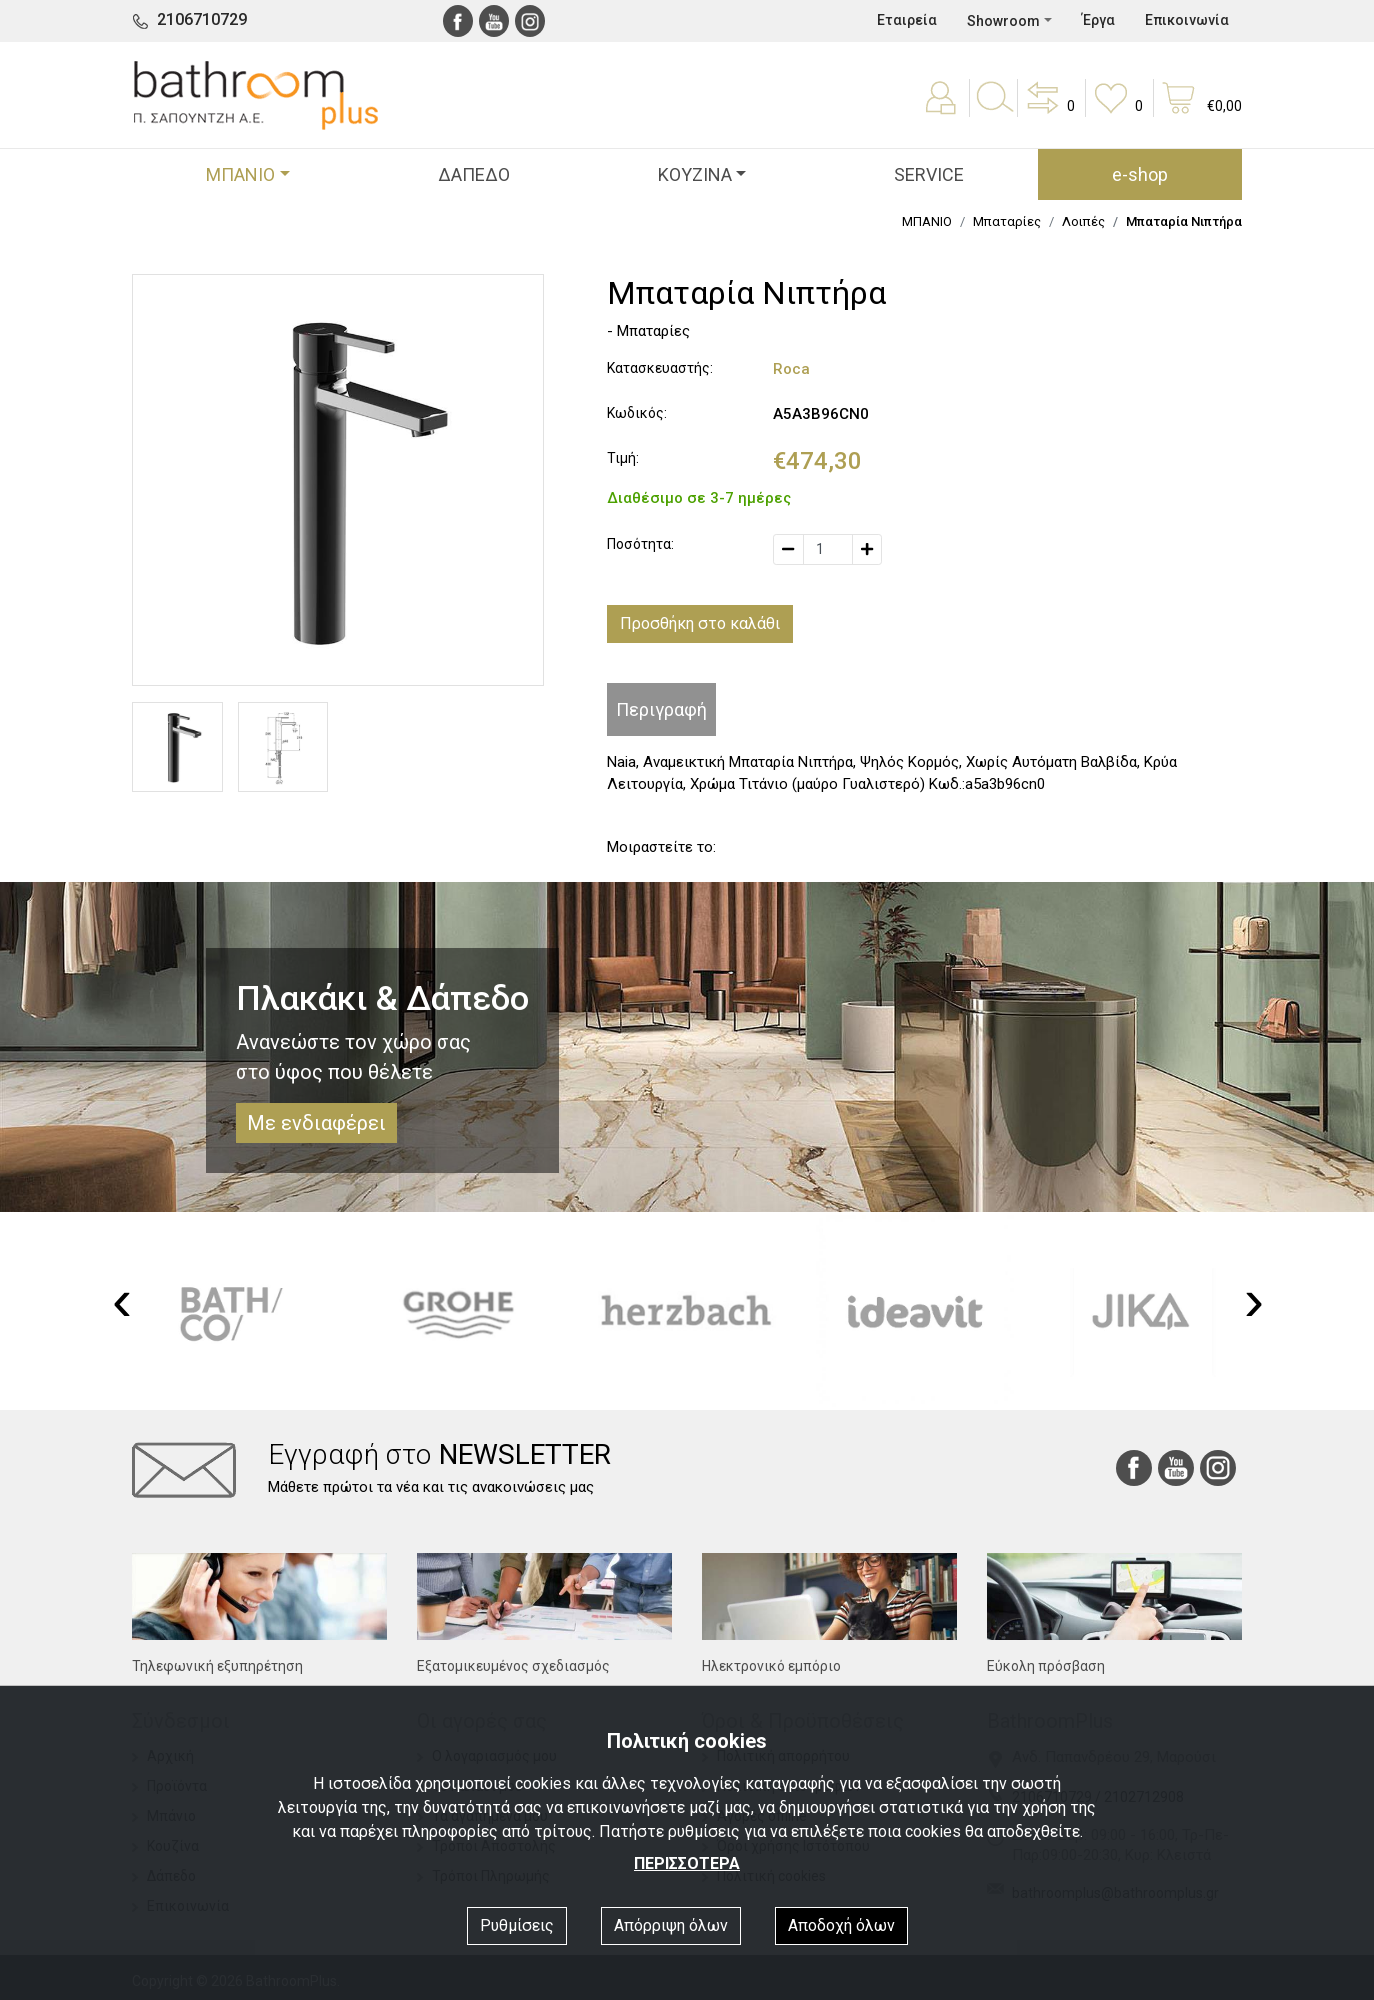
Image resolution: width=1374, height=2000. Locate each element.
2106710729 (202, 19)
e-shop (1140, 174)
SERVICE (929, 174)
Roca (791, 369)
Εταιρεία (907, 20)
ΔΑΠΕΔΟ (474, 174)
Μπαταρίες (1007, 221)
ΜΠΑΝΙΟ (927, 221)
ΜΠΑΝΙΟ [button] (240, 174)
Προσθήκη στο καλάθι (700, 623)
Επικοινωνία (1187, 20)
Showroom (1003, 21)
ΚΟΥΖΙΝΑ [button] (695, 174)
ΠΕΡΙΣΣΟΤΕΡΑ (687, 1863)
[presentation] (122, 1300)
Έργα (1098, 20)
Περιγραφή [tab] (661, 709)
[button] (1049, 112)
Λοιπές (1083, 221)
